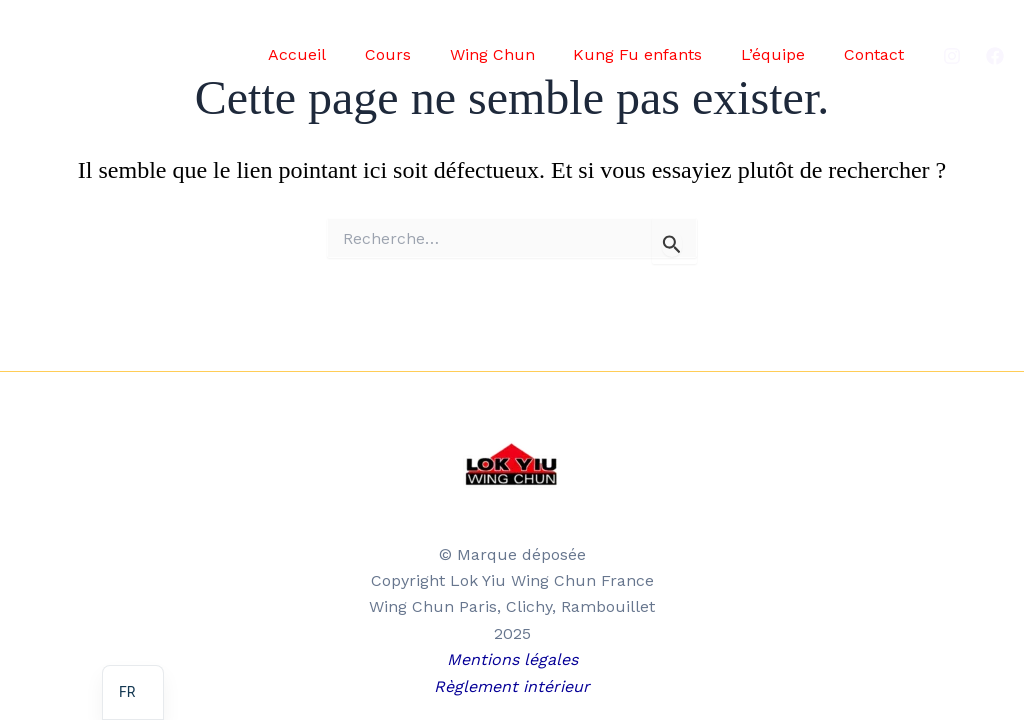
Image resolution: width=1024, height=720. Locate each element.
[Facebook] (995, 56)
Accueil (334, 54)
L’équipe (783, 54)
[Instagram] (952, 56)
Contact (877, 54)
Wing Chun (515, 54)
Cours (418, 54)
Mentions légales (512, 659)
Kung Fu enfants (654, 54)
